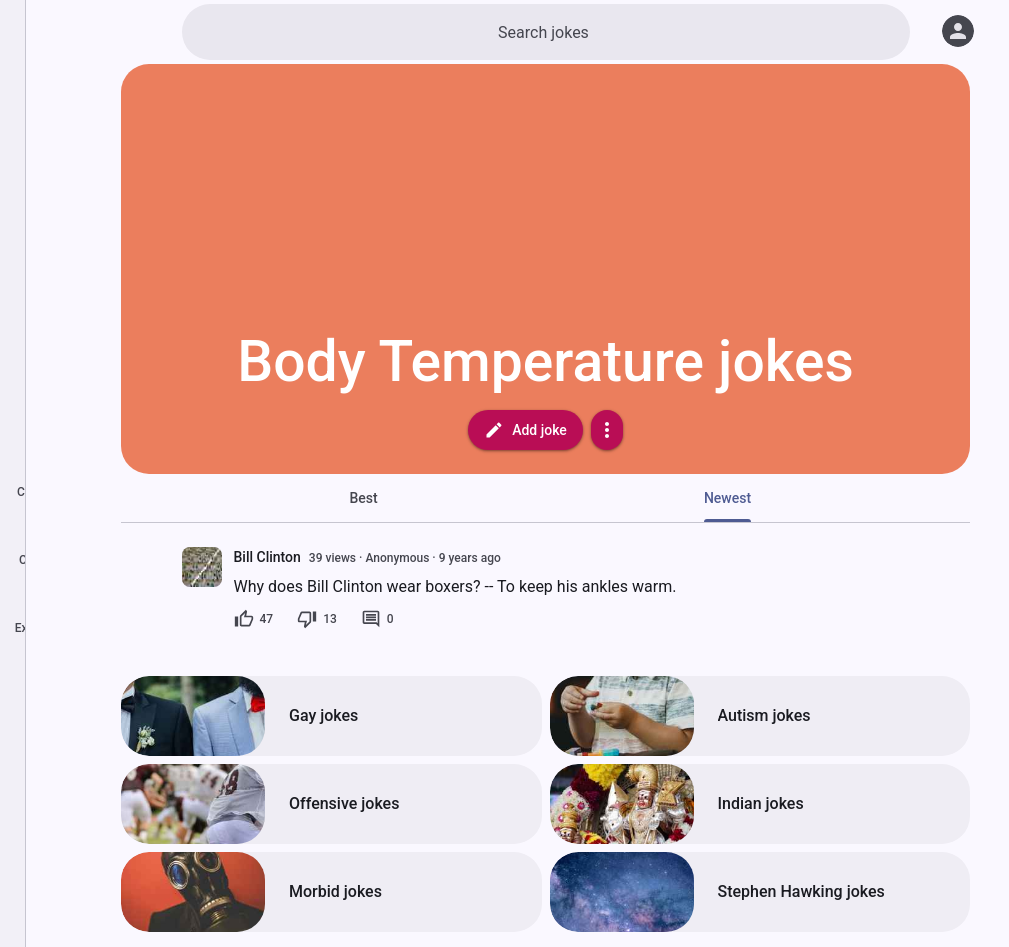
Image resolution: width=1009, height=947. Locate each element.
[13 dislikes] (317, 619)
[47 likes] (254, 619)
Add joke (525, 430)
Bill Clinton (267, 557)
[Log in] (958, 31)
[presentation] (202, 567)
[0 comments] (377, 619)
